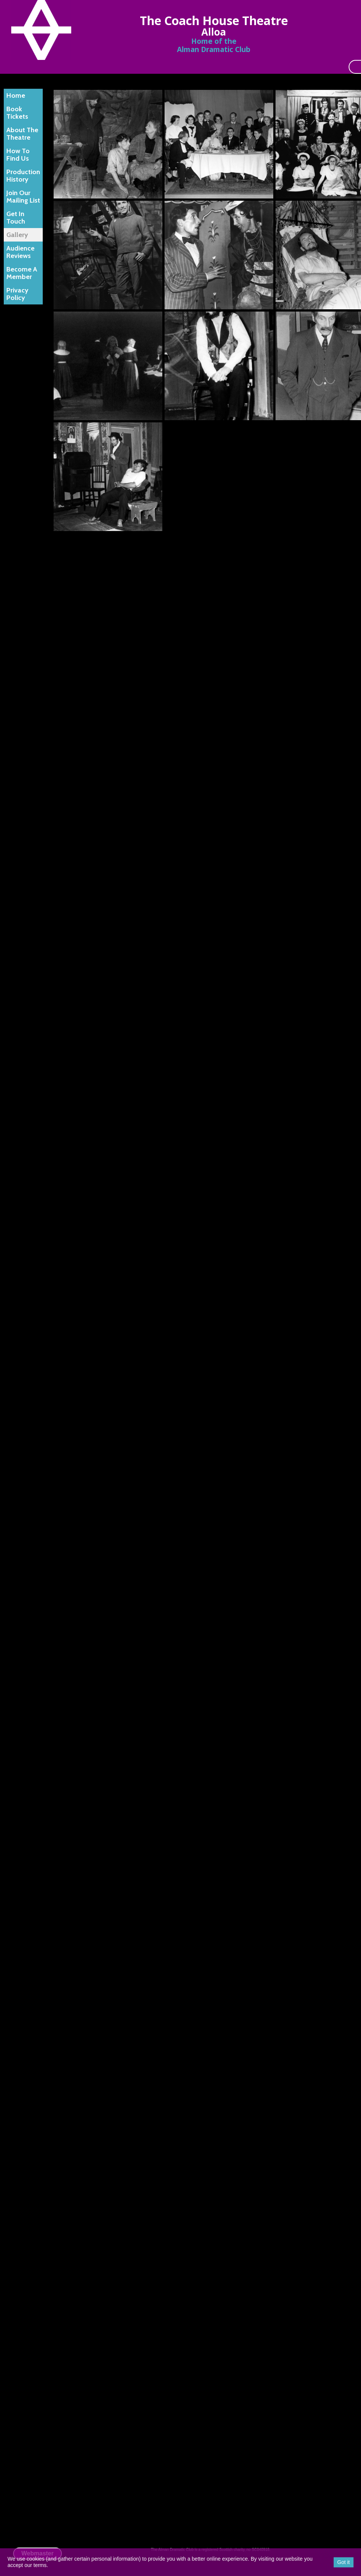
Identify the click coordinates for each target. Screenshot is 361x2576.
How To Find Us (18, 155)
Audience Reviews (20, 252)
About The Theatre (22, 134)
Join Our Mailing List (23, 196)
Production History (23, 175)
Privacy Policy (17, 294)
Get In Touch (15, 217)
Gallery (17, 235)
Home (15, 95)
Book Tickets (17, 113)
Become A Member (21, 273)
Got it (343, 2562)
